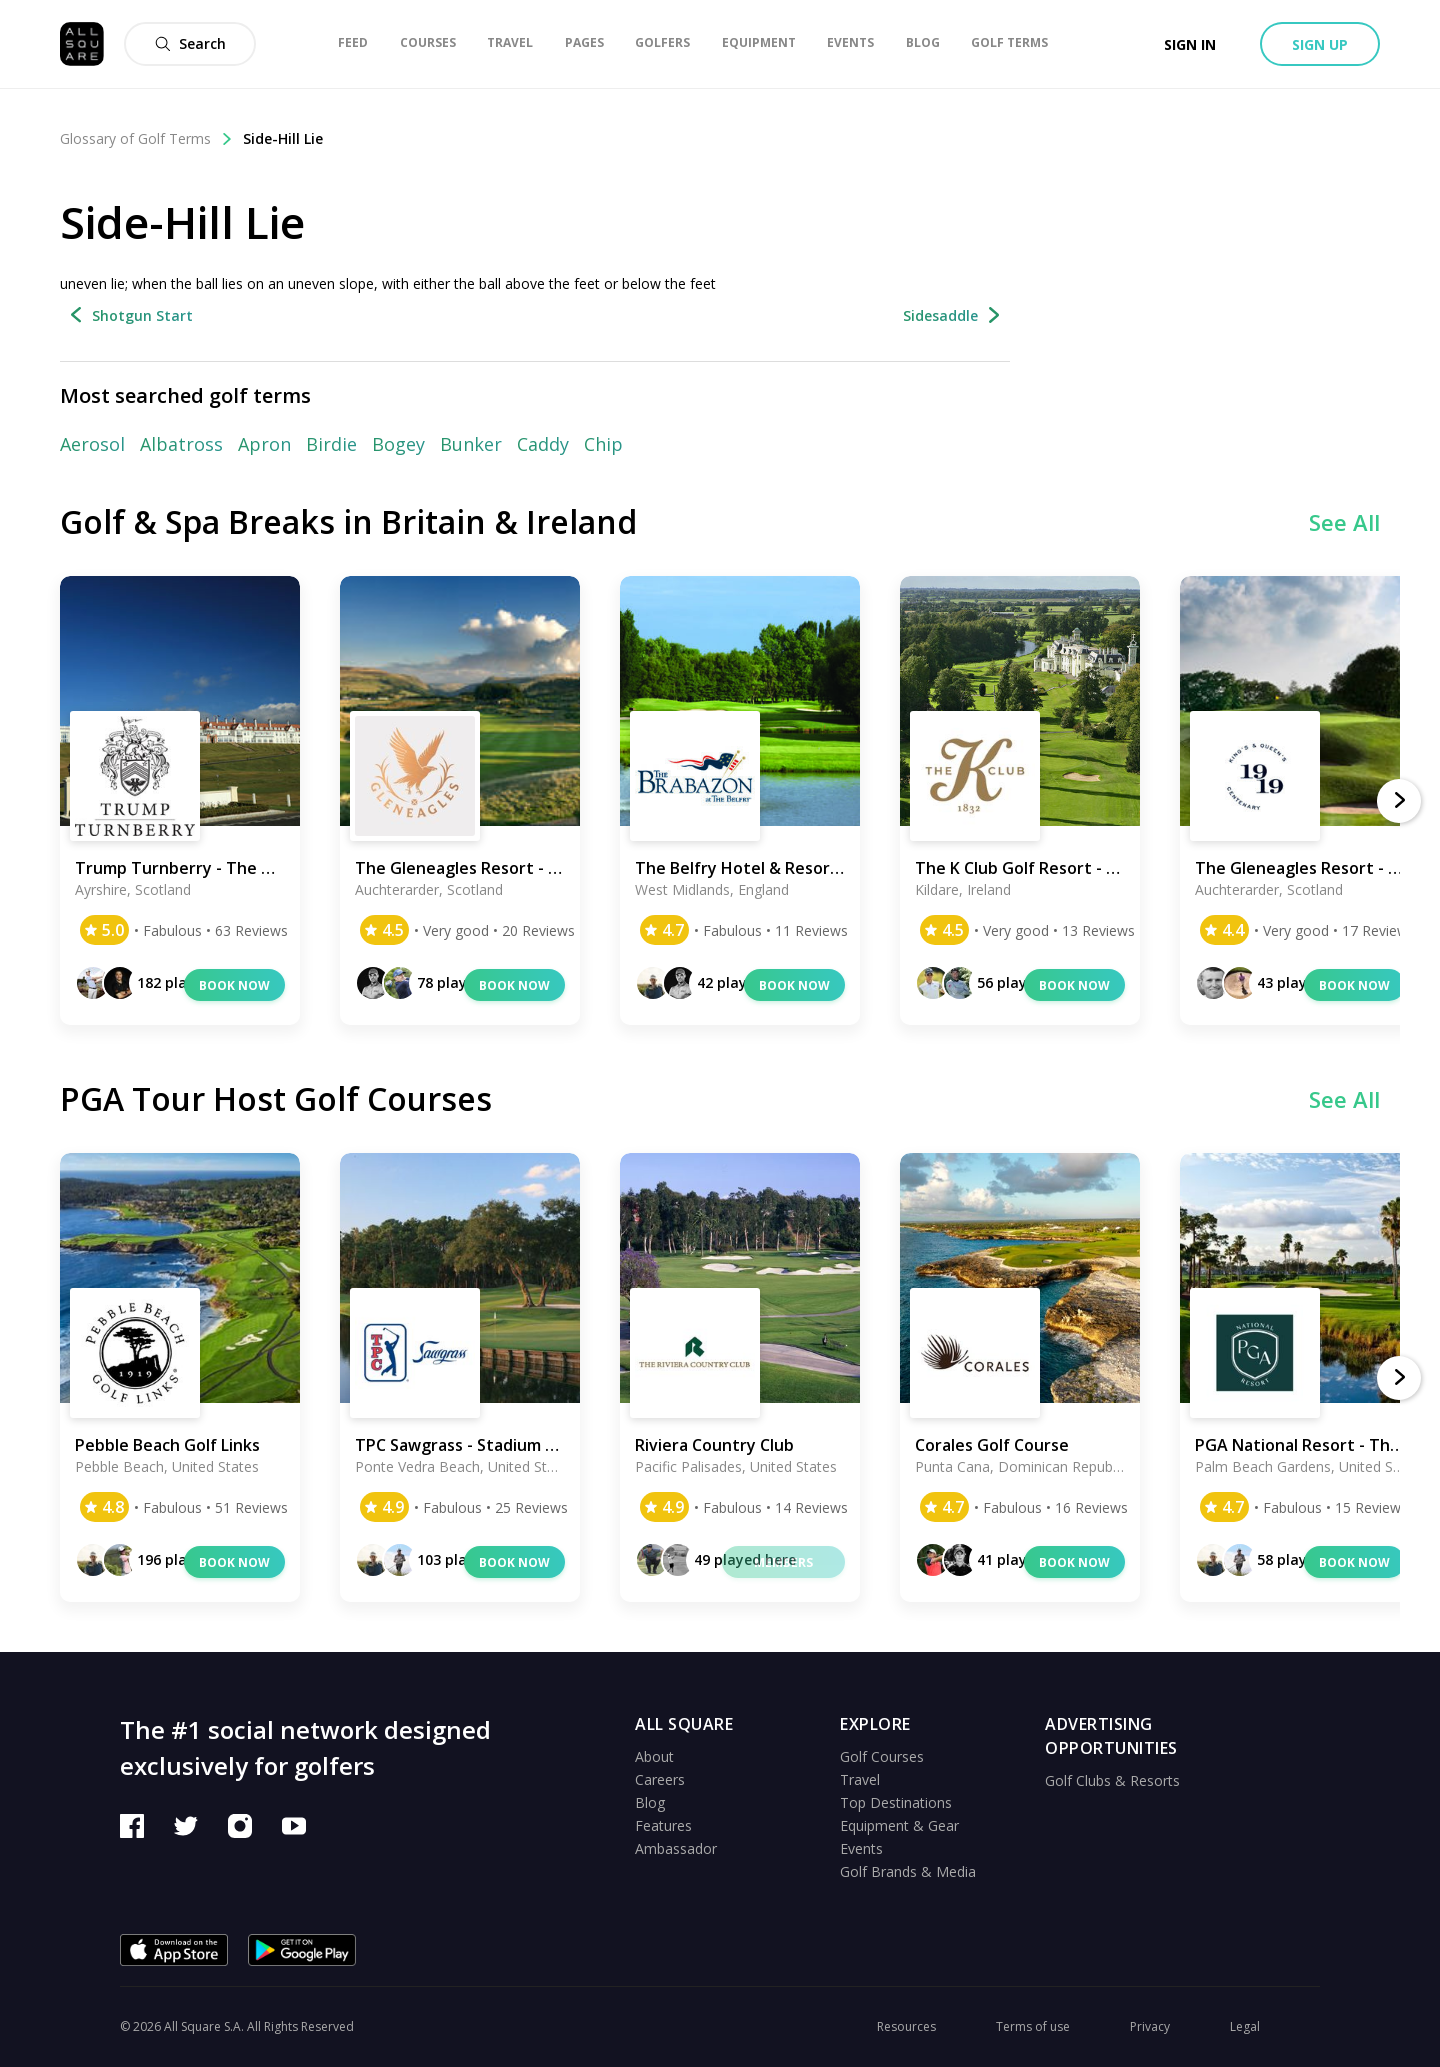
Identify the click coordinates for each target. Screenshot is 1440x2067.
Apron (264, 444)
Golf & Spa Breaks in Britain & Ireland (348, 521)
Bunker (471, 444)
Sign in (1190, 44)
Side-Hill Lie (283, 138)
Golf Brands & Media (908, 1871)
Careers (660, 1779)
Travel (860, 1779)
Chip (603, 444)
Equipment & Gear (899, 1825)
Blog (650, 1802)
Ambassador (676, 1848)
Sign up (1320, 44)
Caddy (543, 444)
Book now (234, 985)
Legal (1245, 2026)
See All (1344, 522)
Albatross (181, 444)
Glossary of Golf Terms (146, 138)
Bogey (398, 444)
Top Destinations (896, 1802)
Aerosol (92, 444)
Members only (783, 1566)
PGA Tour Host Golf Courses (276, 1098)
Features (663, 1825)
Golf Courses (882, 1756)
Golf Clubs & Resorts (1112, 1780)
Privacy (1150, 2026)
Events (861, 1848)
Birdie (331, 444)
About (654, 1756)
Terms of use (1033, 2026)
